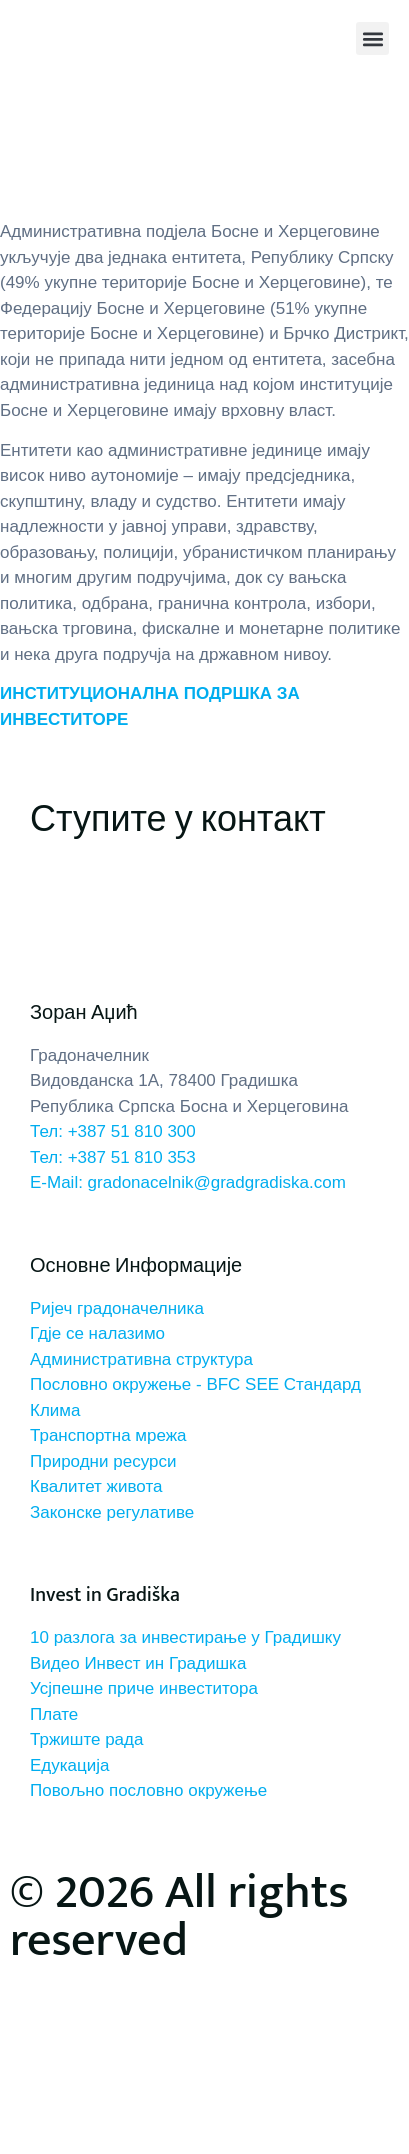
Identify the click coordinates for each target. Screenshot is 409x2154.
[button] (372, 38)
